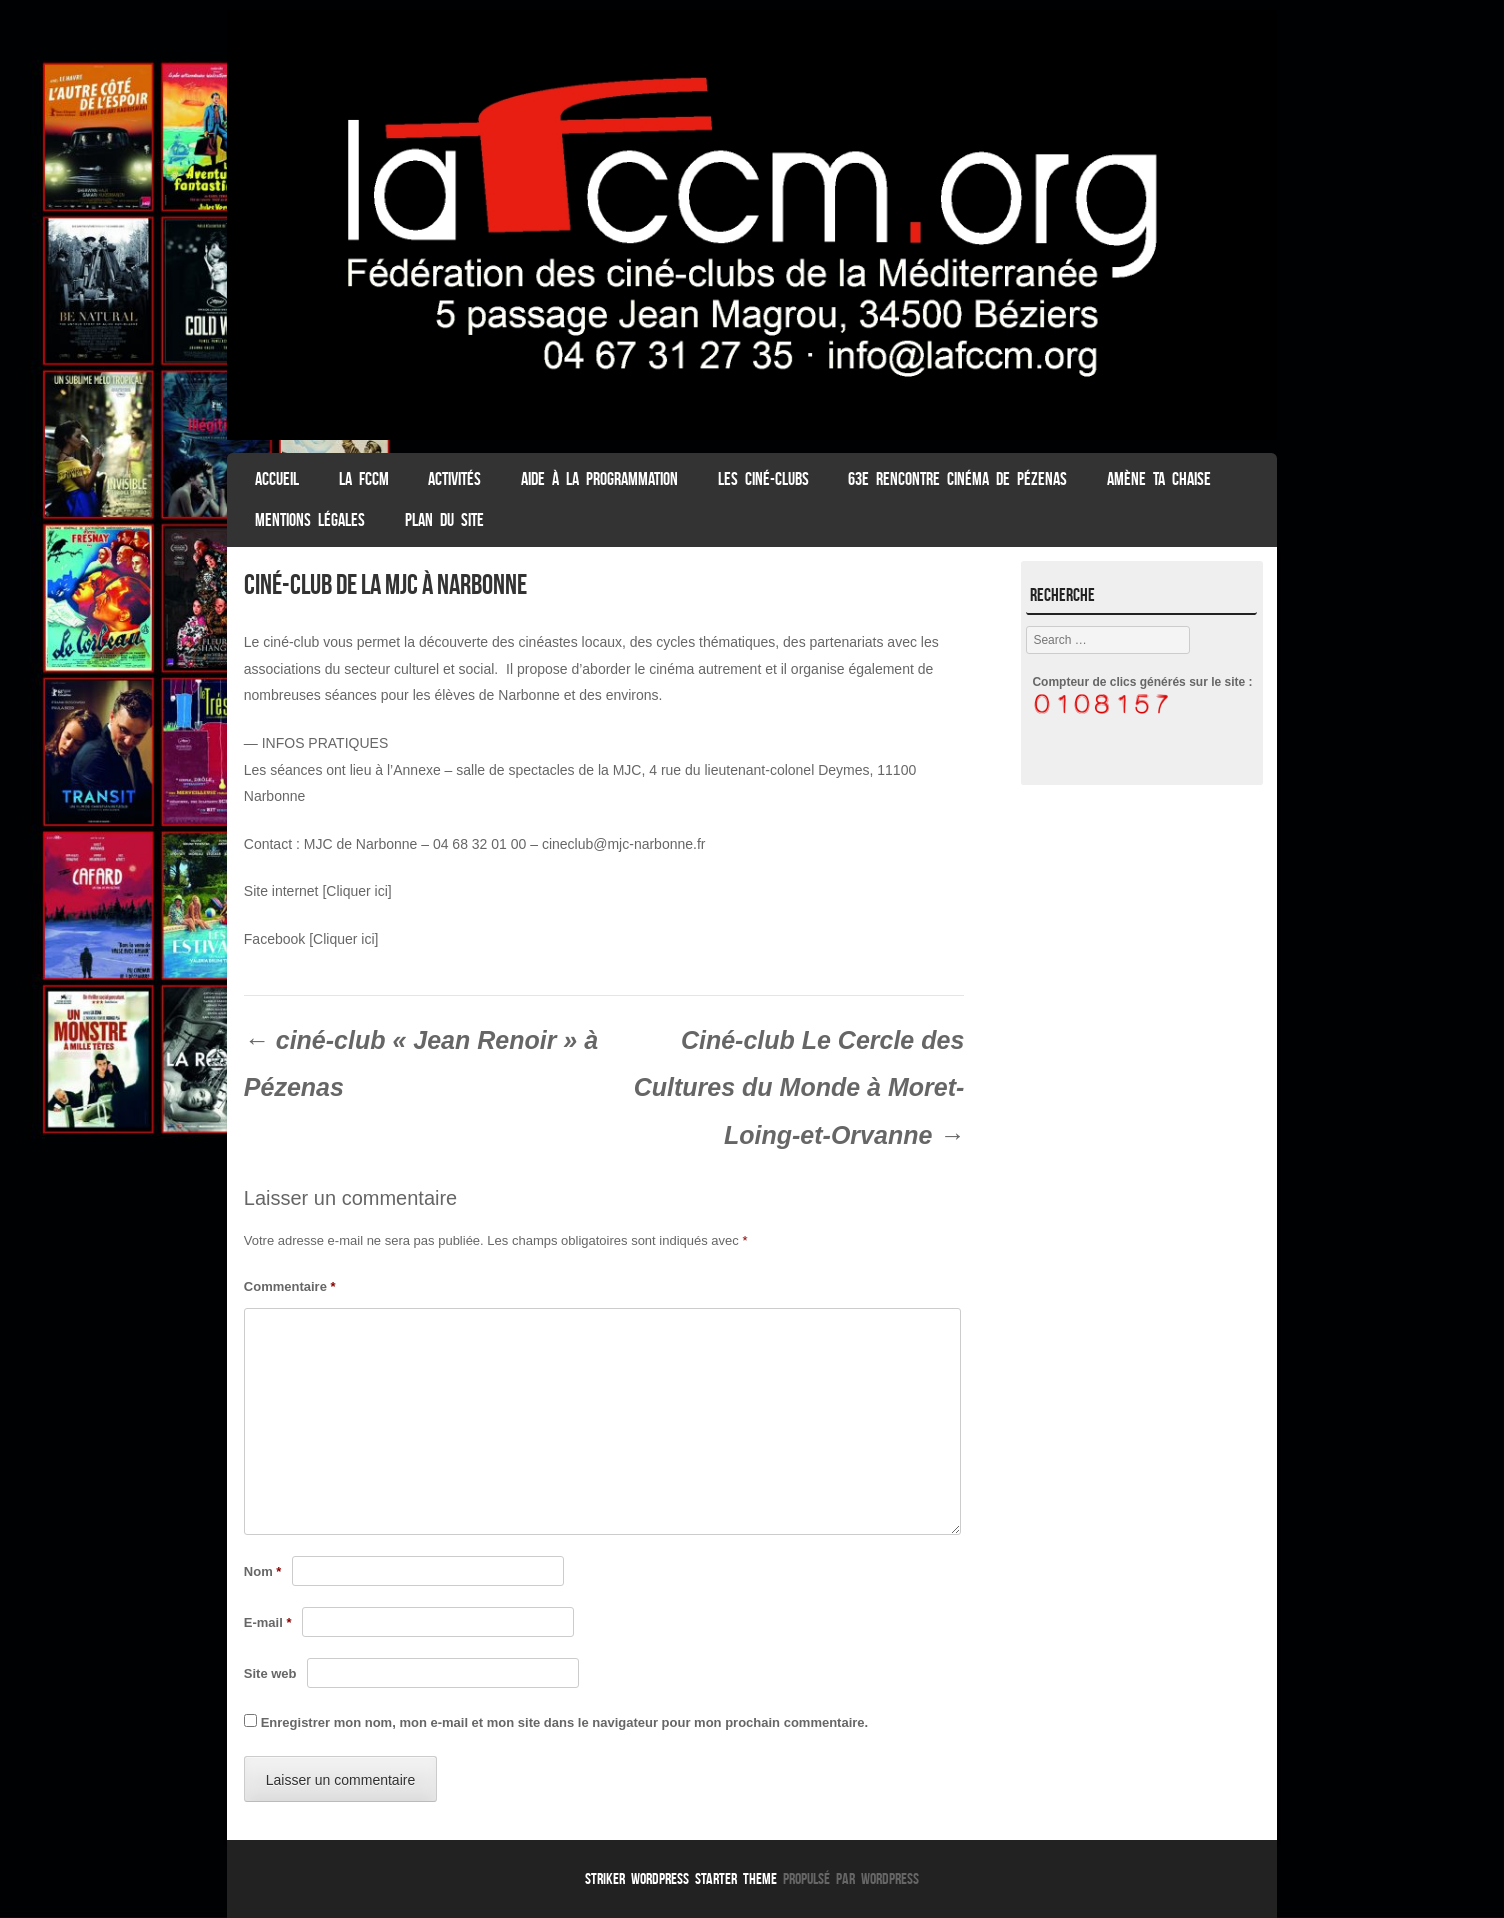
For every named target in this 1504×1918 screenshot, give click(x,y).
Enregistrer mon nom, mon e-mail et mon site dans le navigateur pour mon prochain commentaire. (565, 1722)
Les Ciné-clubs (763, 479)
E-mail (268, 1622)
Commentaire (290, 1286)
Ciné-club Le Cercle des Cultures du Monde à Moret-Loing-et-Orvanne (799, 1087)
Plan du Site (444, 520)
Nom (263, 1571)
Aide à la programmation (599, 479)
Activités (454, 479)
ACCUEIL (277, 479)
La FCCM (364, 479)
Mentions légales (310, 520)
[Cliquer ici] (356, 891)
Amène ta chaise (1159, 479)
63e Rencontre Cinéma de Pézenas (957, 479)
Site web (270, 1673)
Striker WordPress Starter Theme (681, 1878)
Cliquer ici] (345, 939)
